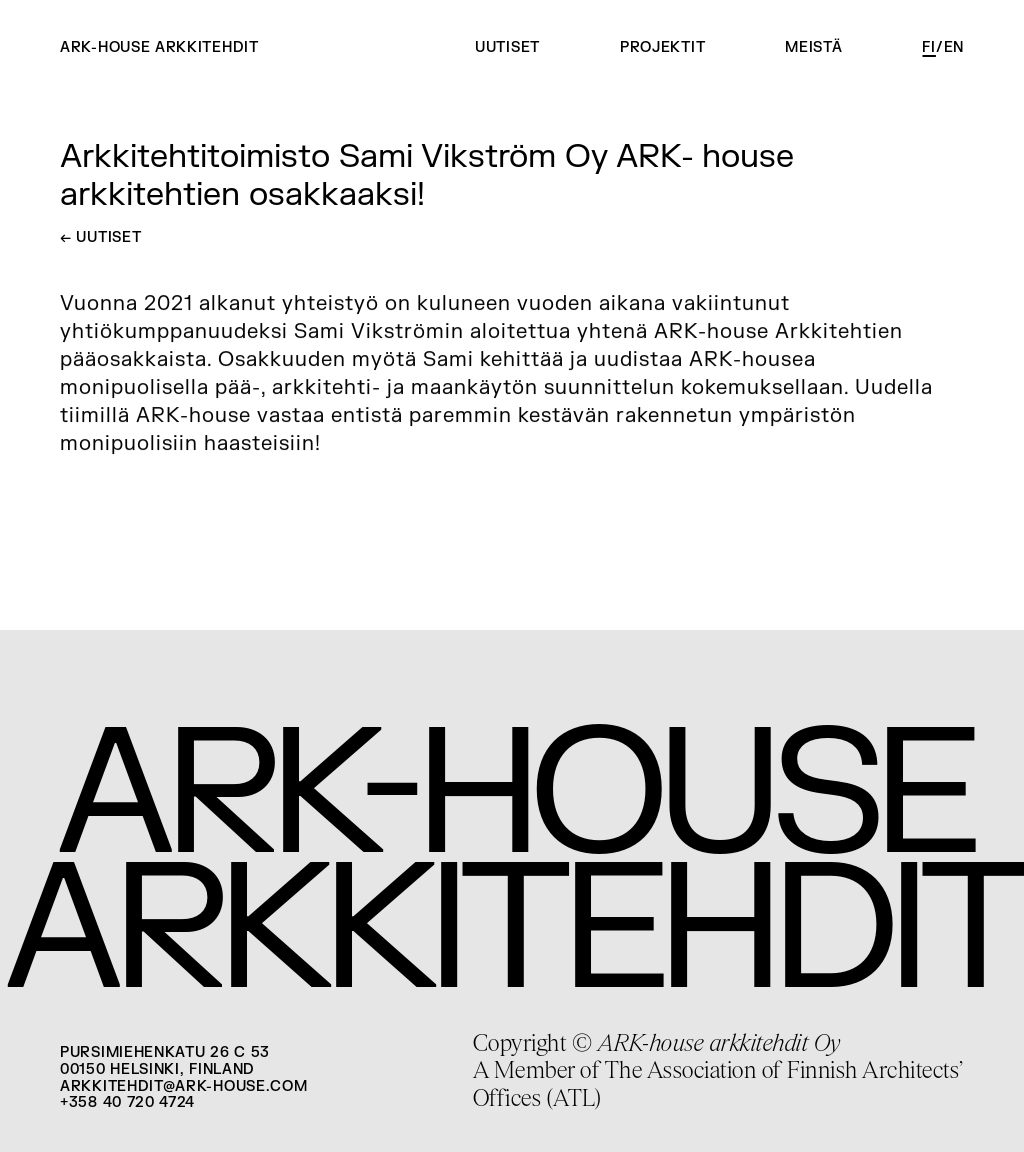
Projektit (662, 47)
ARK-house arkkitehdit (159, 48)
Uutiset (507, 47)
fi (928, 47)
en (954, 47)
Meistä (813, 47)
